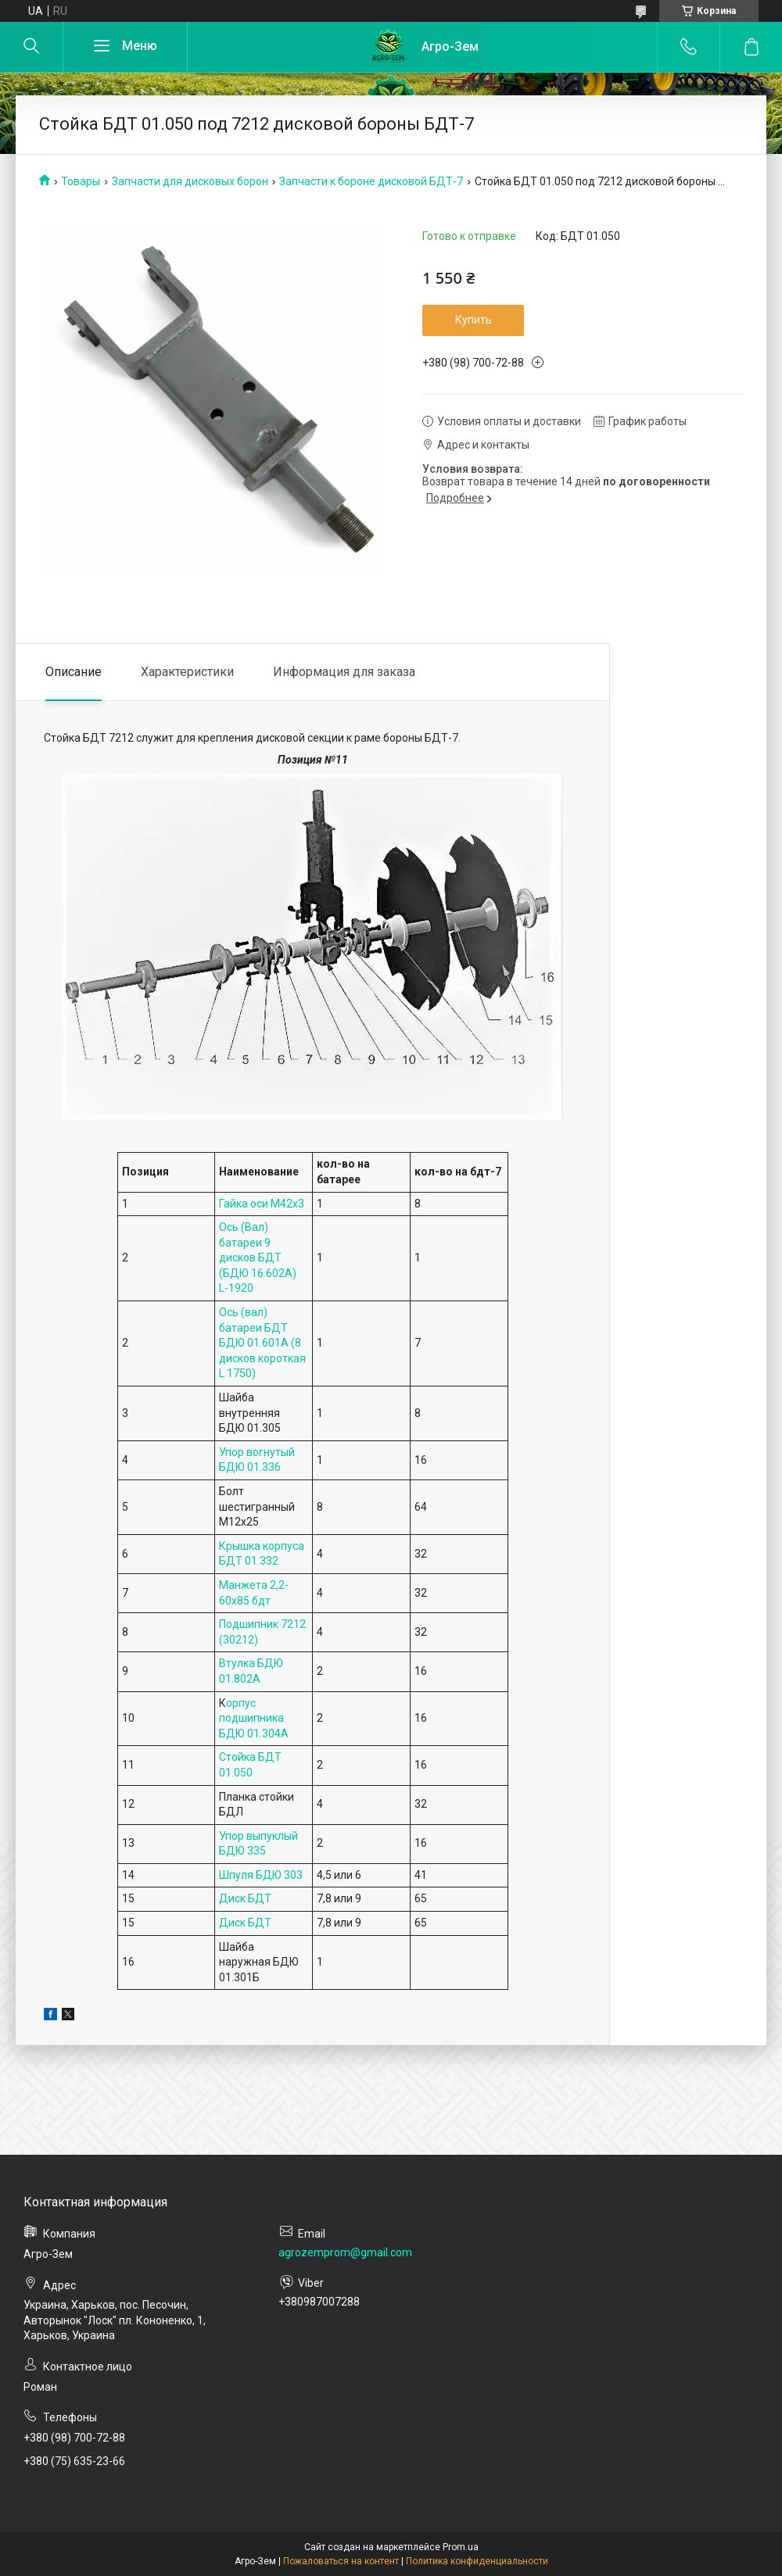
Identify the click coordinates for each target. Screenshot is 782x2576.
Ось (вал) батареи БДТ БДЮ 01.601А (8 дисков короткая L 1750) (262, 1342)
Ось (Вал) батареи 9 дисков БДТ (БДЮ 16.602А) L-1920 (257, 1257)
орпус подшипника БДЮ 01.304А (254, 1718)
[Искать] (31, 47)
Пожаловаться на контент (341, 2561)
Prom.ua (461, 2547)
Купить (473, 319)
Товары (80, 181)
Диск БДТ (245, 1898)
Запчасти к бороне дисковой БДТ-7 (371, 181)
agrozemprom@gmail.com (345, 2252)
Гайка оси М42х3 (261, 1203)
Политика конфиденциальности (477, 2561)
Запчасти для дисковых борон (190, 181)
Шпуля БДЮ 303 (261, 1875)
